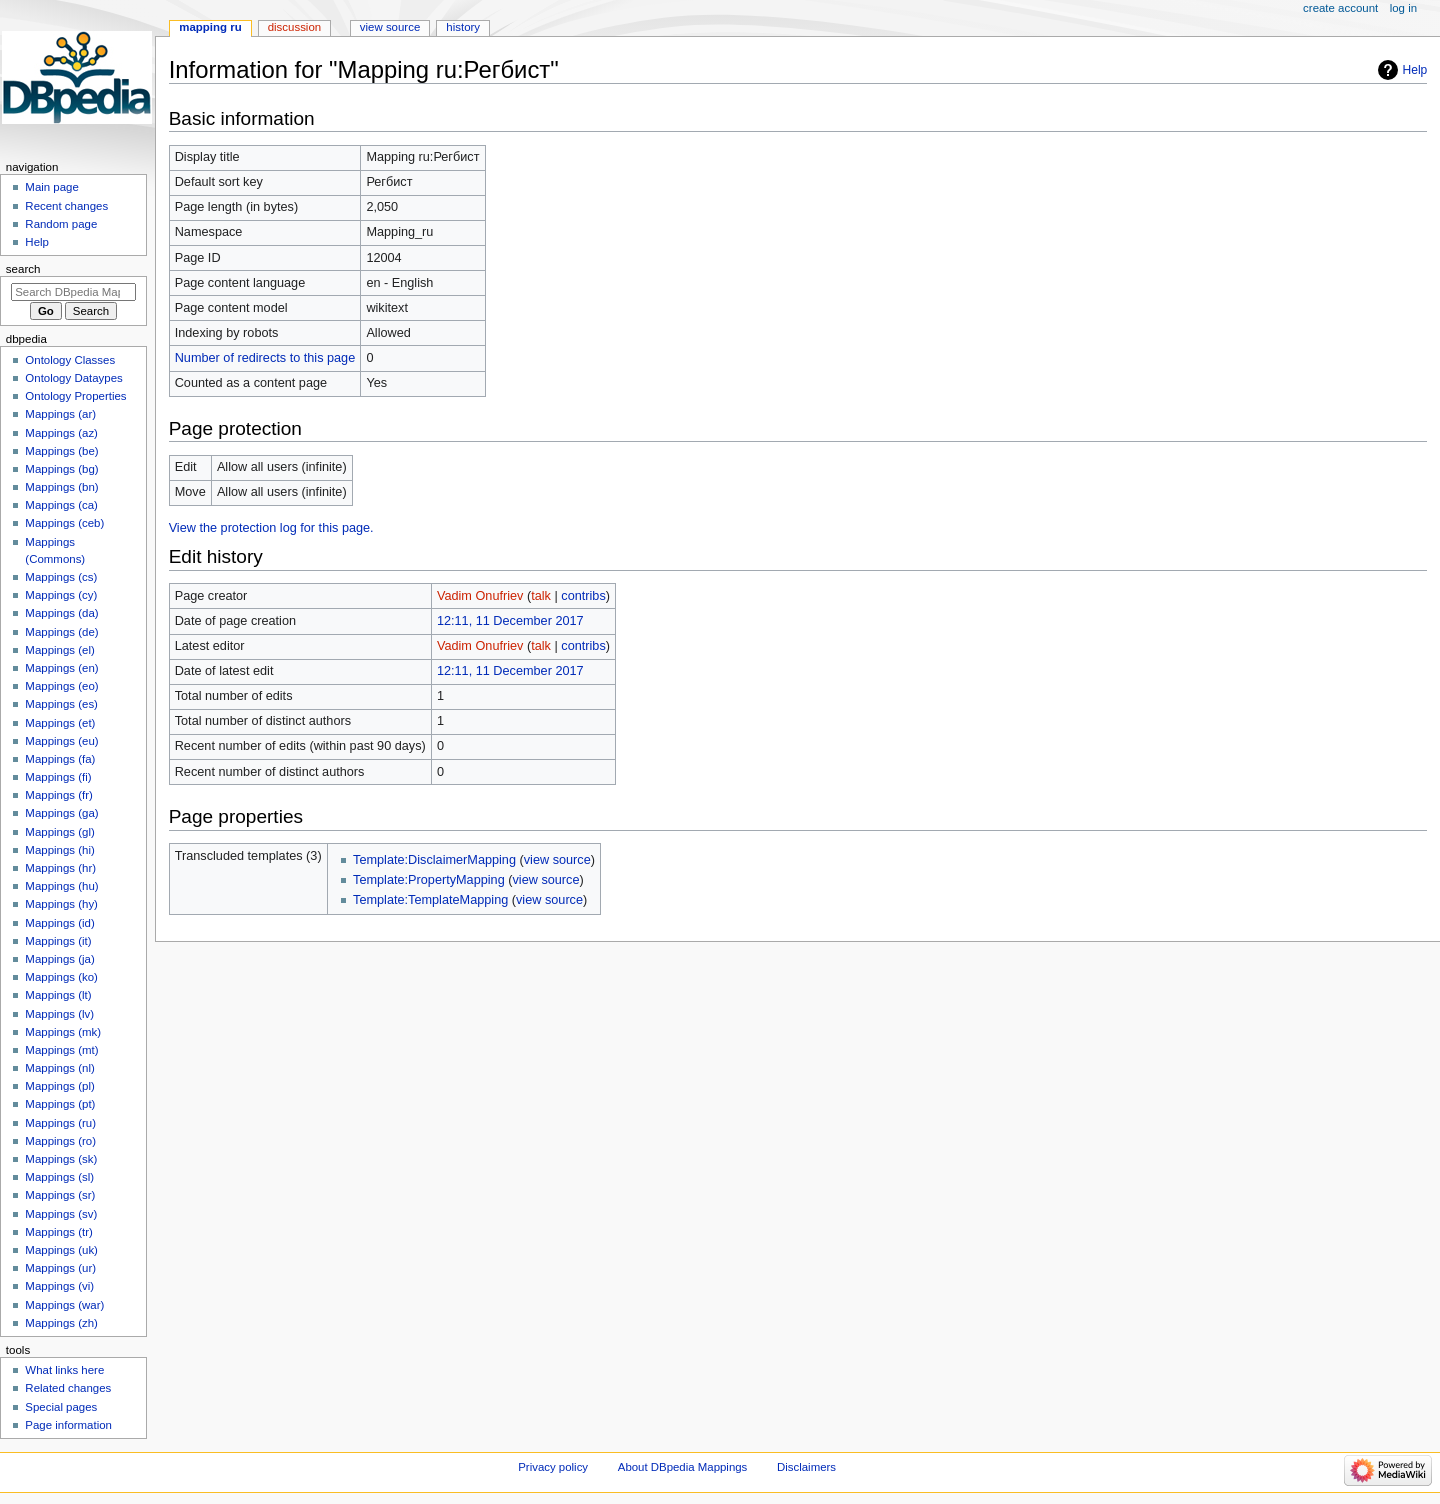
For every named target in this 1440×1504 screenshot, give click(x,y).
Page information (68, 1425)
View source (390, 27)
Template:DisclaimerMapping (434, 860)
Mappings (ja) (59, 959)
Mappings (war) (64, 1305)
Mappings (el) (59, 650)
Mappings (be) (61, 451)
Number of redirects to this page (265, 358)
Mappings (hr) (60, 868)
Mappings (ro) (60, 1141)
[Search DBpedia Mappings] (73, 292)
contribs (583, 596)
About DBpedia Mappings (683, 1467)
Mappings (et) (60, 723)
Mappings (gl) (59, 832)
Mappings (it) (58, 941)
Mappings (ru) (60, 1123)
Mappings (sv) (61, 1214)
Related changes (68, 1388)
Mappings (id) (59, 923)
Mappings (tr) (58, 1232)
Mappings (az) (61, 433)
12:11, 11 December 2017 (510, 621)
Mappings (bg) (61, 469)
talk (541, 596)
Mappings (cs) (61, 577)
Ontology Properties (75, 396)
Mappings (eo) (61, 686)
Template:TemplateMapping (430, 900)
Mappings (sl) (59, 1177)
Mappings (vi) (59, 1286)
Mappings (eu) (61, 741)
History (463, 27)
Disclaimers (806, 1467)
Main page (52, 187)
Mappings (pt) (60, 1104)
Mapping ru (210, 27)
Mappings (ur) (60, 1268)
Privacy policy (553, 1467)
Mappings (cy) (61, 595)
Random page (61, 224)
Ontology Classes (70, 360)
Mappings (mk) (63, 1032)
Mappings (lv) (59, 1014)
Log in (1403, 8)
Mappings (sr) (60, 1195)
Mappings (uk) (61, 1250)
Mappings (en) (61, 668)
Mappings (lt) (58, 995)
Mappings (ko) (61, 977)
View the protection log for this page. (271, 528)
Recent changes (66, 206)
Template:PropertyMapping (429, 880)
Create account (1340, 8)
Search (23, 269)
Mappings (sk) (61, 1159)
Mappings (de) (61, 632)
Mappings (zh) (61, 1323)
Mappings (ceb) (64, 523)
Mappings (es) (61, 704)
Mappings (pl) (59, 1086)
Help (1415, 70)
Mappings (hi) (59, 850)
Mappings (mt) (61, 1050)
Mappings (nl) (59, 1068)
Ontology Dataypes (73, 378)
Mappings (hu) (61, 886)
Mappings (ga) (61, 813)
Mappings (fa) (60, 759)
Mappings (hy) (61, 904)
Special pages (61, 1407)
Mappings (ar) (60, 414)
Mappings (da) (61, 613)
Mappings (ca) (61, 505)
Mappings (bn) (61, 487)
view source (557, 860)
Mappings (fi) (58, 777)
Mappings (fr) (58, 795)
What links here (64, 1370)
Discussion (294, 27)
